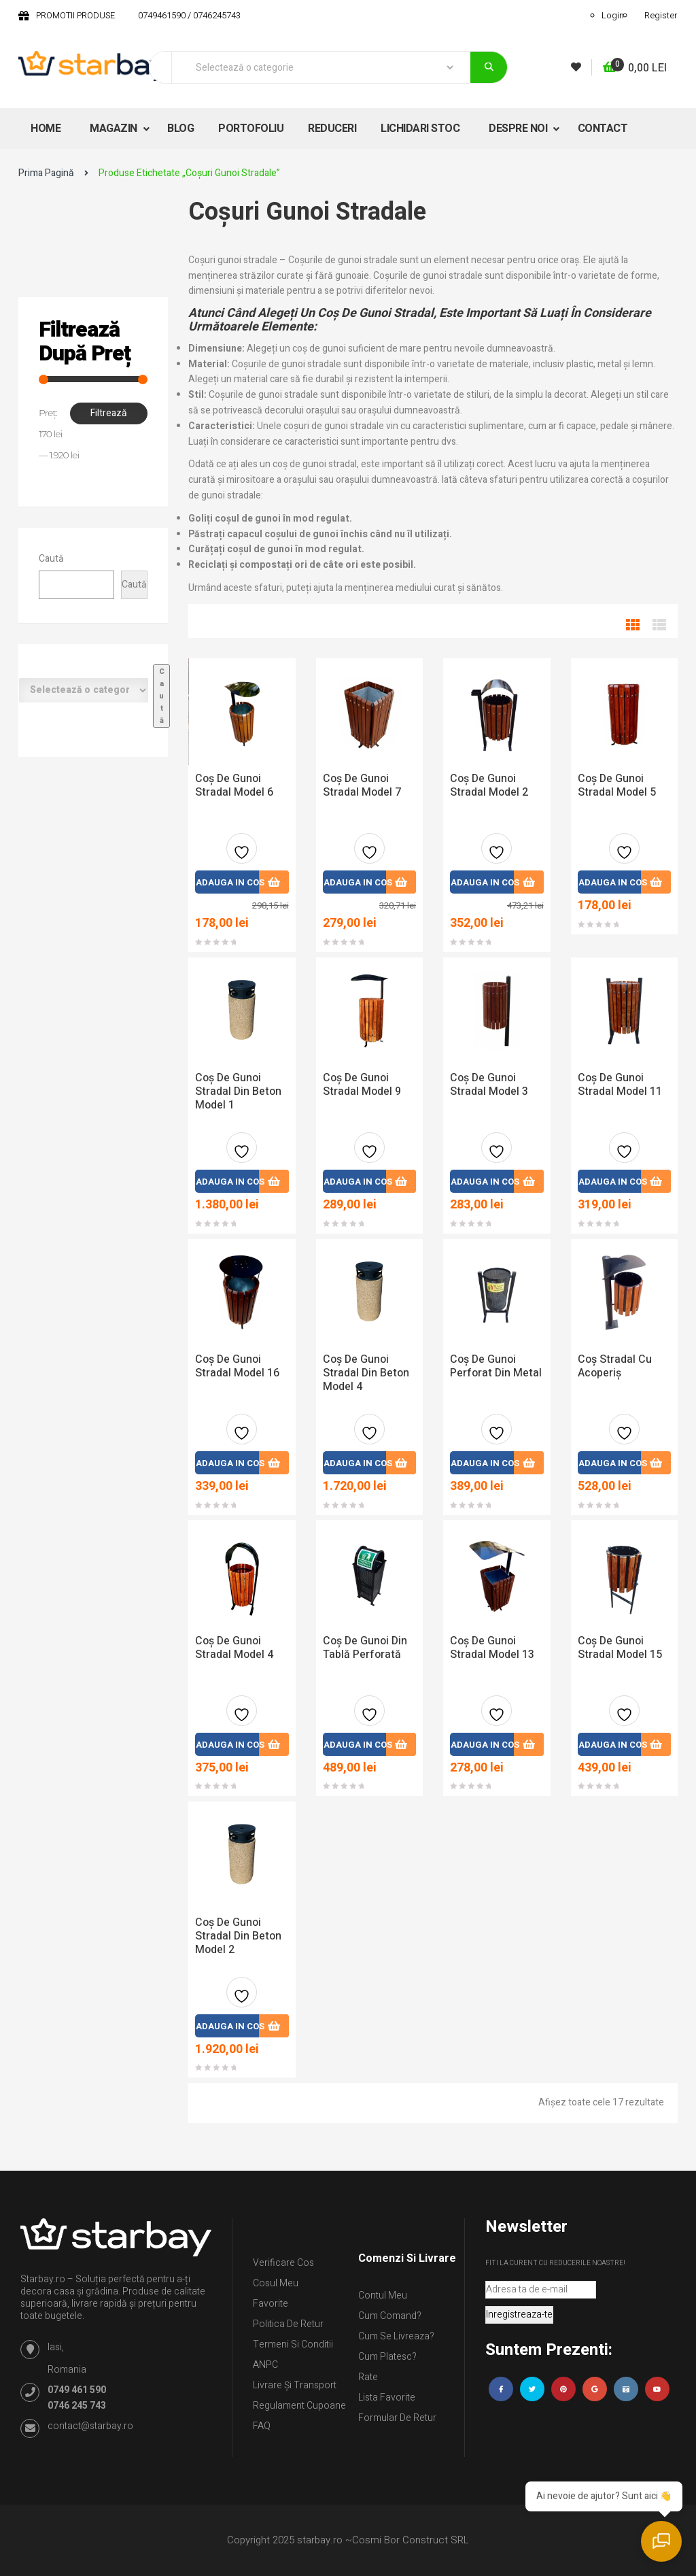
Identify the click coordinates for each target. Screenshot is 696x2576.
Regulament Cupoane (299, 2406)
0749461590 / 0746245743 (189, 15)
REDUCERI (332, 128)
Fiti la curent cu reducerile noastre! (555, 2263)
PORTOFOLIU (250, 128)
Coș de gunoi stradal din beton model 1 (238, 1091)
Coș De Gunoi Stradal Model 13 (492, 1648)
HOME (45, 128)
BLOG (180, 128)
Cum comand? (389, 2316)
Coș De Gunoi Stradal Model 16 (237, 1366)
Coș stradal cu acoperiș (615, 1366)
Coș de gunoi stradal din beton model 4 (366, 1373)
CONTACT (603, 128)
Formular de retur (397, 2418)
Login (613, 15)
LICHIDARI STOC (420, 128)
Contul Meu (382, 2295)
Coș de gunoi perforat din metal (496, 1366)
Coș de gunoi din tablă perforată (365, 1648)
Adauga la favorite (242, 854)
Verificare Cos (283, 2263)
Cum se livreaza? (396, 2336)
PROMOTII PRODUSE (75, 15)
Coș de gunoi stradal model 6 (234, 785)
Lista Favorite (386, 2397)
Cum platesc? (387, 2357)
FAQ (262, 2426)
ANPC (265, 2365)
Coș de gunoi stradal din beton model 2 (238, 1936)
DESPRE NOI (519, 128)
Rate (368, 2377)
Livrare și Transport (294, 2385)
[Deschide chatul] (662, 2542)
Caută (51, 559)
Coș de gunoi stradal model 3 (489, 1085)
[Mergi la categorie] (161, 696)
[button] (635, 68)
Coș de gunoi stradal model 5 (617, 785)
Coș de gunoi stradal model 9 (362, 1085)
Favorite (270, 2304)
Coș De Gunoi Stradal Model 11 (620, 1085)
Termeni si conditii (293, 2344)
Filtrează (108, 413)
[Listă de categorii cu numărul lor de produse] (83, 690)
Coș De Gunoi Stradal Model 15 (620, 1648)
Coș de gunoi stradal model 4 (234, 1648)
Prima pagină (46, 173)
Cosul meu (275, 2283)
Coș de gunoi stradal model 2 (489, 785)
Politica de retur (288, 2324)
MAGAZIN (114, 128)
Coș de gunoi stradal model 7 (362, 785)
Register (661, 15)
